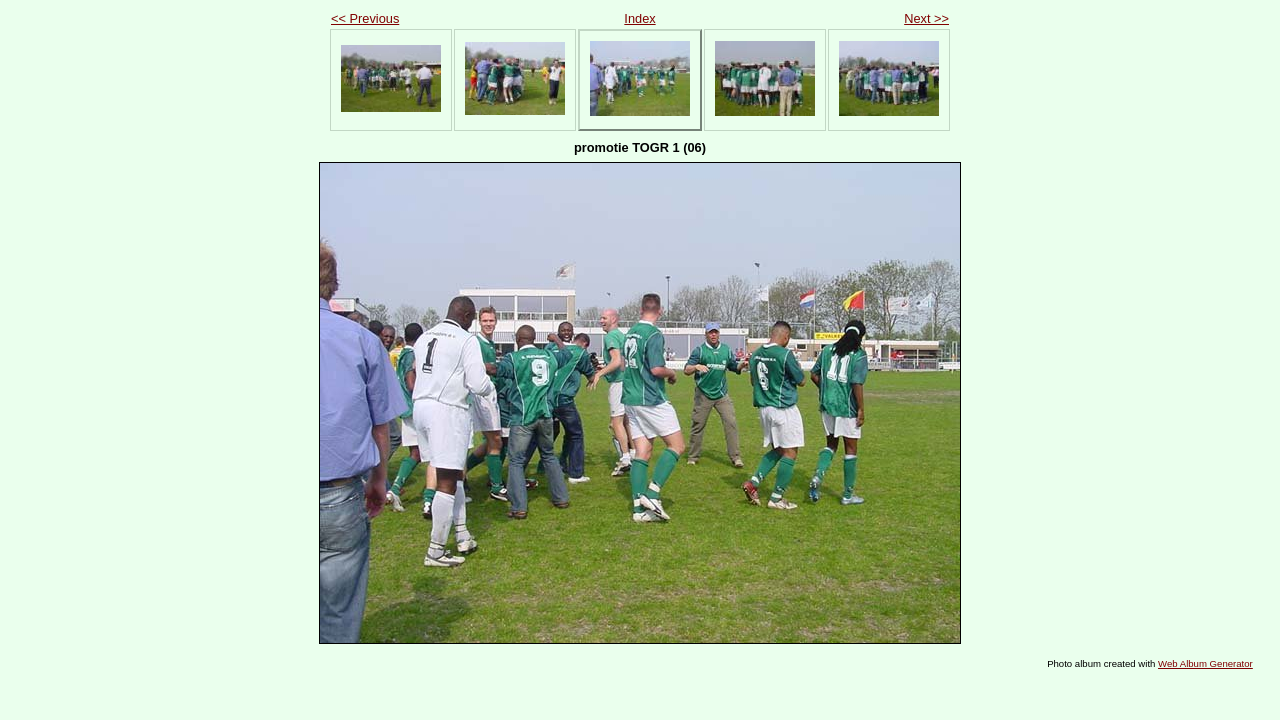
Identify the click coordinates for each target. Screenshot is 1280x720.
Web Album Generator (1205, 663)
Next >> (926, 18)
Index (639, 18)
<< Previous (365, 18)
